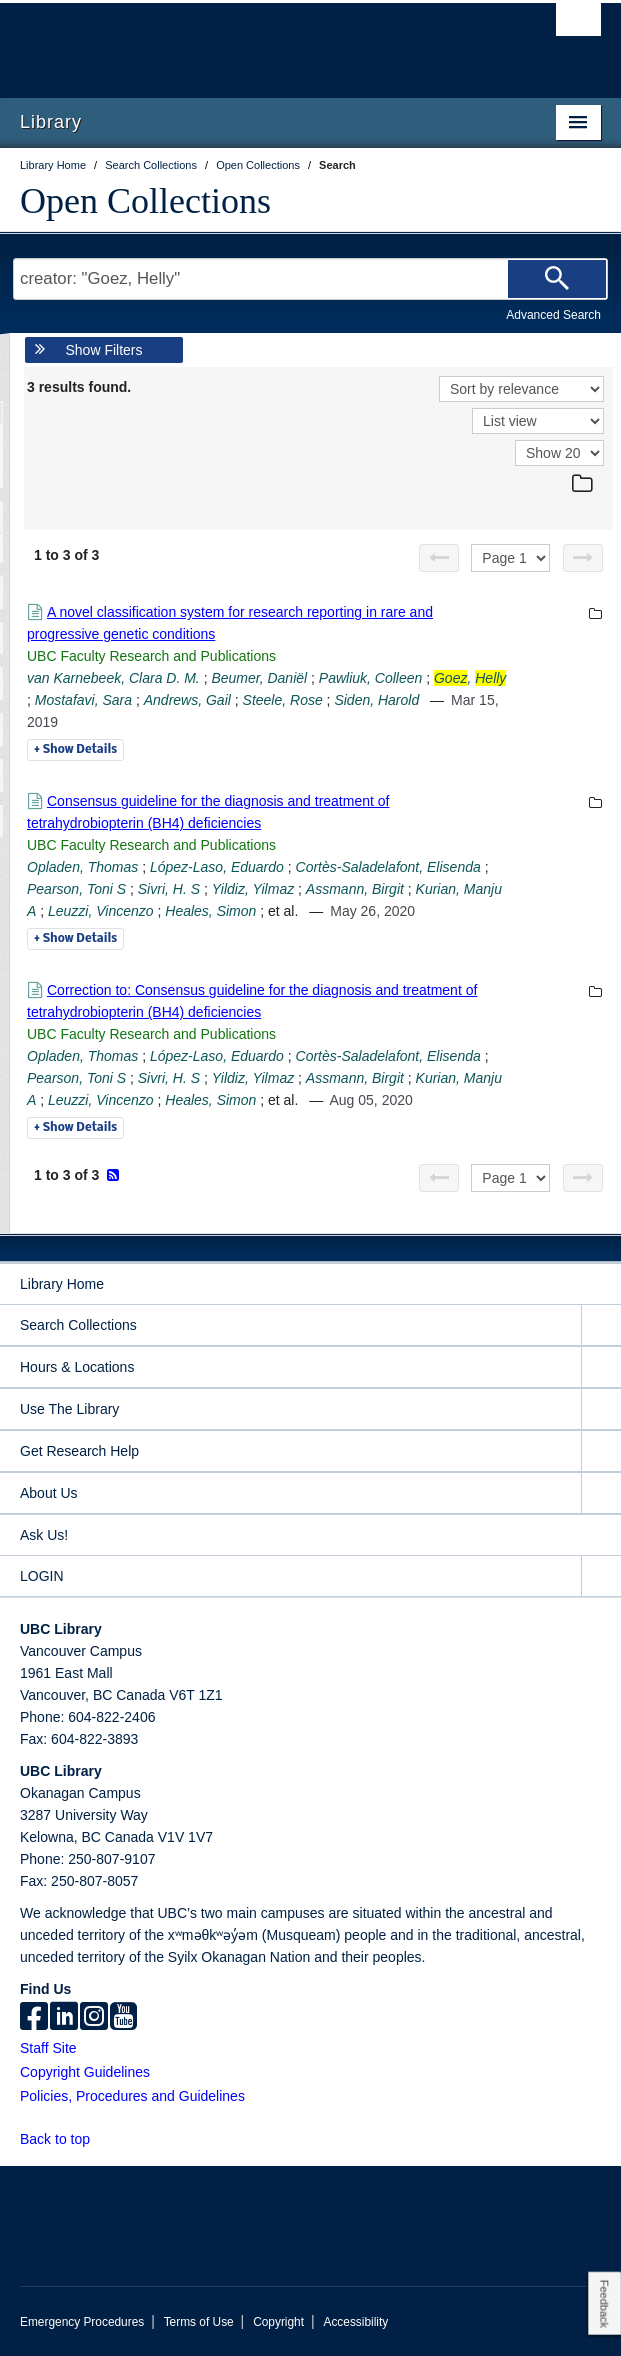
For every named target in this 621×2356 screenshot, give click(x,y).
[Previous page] (439, 558)
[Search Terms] (310, 279)
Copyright (278, 2322)
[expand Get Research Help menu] (601, 1451)
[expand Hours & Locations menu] (601, 1367)
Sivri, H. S (169, 889)
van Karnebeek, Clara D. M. (113, 678)
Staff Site (48, 2048)
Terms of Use (199, 2322)
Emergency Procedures (82, 2322)
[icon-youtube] (123, 2018)
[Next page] (583, 558)
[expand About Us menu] (601, 1493)
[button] (101, 2138)
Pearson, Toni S (76, 889)
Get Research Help (79, 1451)
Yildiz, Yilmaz (253, 889)
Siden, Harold (376, 700)
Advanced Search (553, 315)
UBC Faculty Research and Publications (151, 656)
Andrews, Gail (187, 700)
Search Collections (78, 1325)
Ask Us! (44, 1535)
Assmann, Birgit (355, 889)
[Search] (557, 279)
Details (75, 750)
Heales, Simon (210, 911)
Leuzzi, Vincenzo (101, 911)
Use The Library (69, 1409)
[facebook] (34, 2018)
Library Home (62, 1284)
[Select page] (510, 558)
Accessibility (355, 2322)
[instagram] (94, 2018)
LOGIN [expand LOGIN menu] (42, 1576)
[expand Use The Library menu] (601, 1409)
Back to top (64, 2139)
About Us (49, 1493)
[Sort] (521, 389)
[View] (538, 421)
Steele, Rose (283, 700)
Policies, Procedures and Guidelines (132, 2096)
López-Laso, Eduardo (217, 867)
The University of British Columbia (223, 41)
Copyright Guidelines (85, 2072)
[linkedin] (64, 2018)
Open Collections (145, 201)
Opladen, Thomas (82, 867)
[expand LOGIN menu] (601, 1576)
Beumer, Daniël (259, 678)
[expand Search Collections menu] (601, 1325)
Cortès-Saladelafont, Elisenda (388, 867)
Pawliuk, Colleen (371, 678)
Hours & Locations (77, 1367)
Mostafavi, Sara (83, 700)
